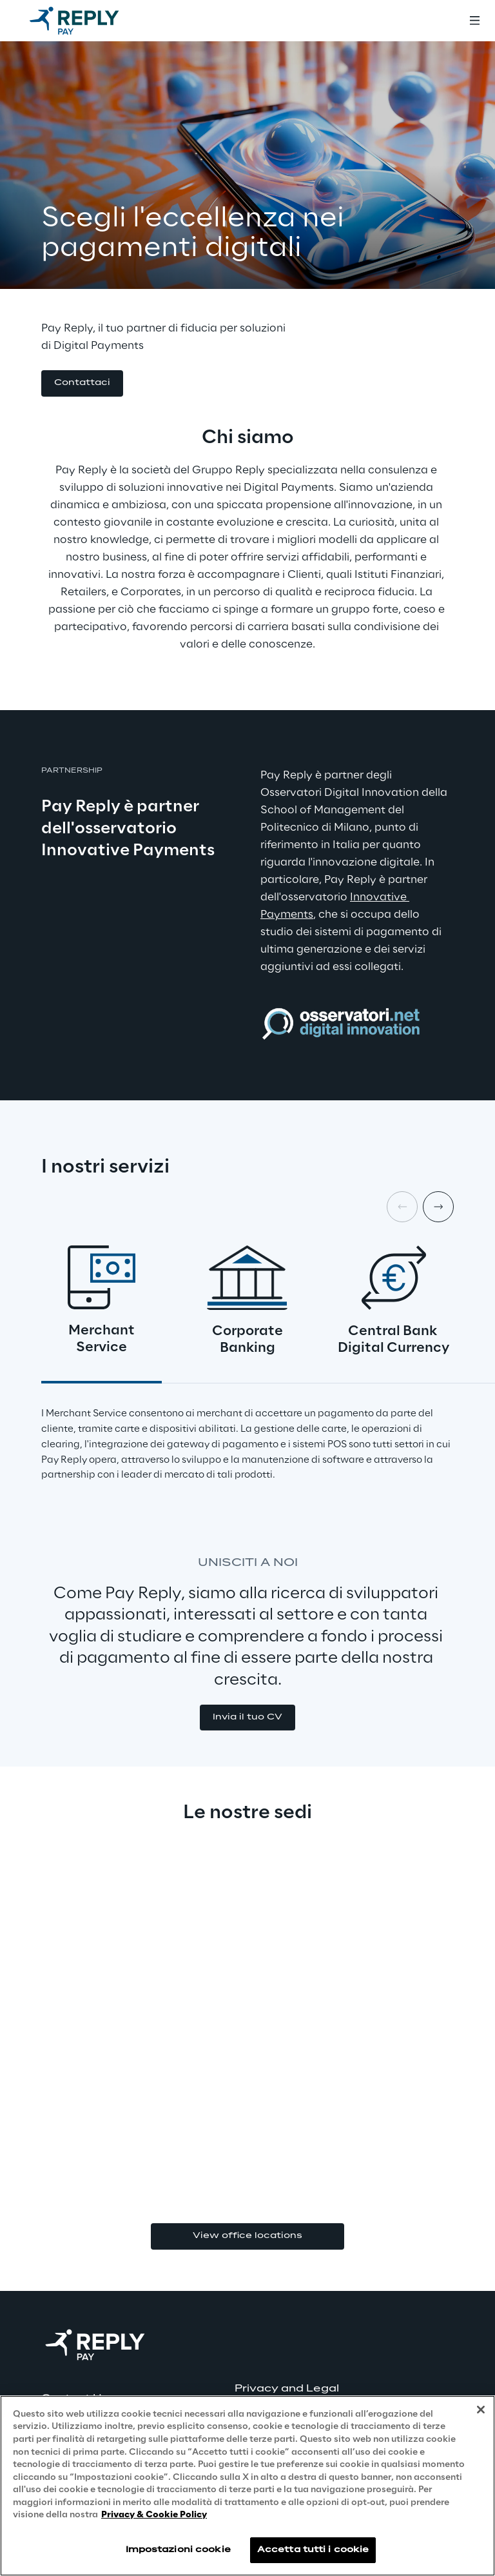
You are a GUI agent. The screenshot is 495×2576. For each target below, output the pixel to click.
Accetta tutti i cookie (313, 2550)
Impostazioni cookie (178, 2550)
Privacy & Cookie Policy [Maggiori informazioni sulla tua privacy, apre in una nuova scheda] (154, 2515)
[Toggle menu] (474, 20)
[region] (247, 2485)
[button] (82, 383)
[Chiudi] (481, 2409)
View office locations (247, 2236)
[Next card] (438, 1206)
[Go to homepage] (87, 20)
